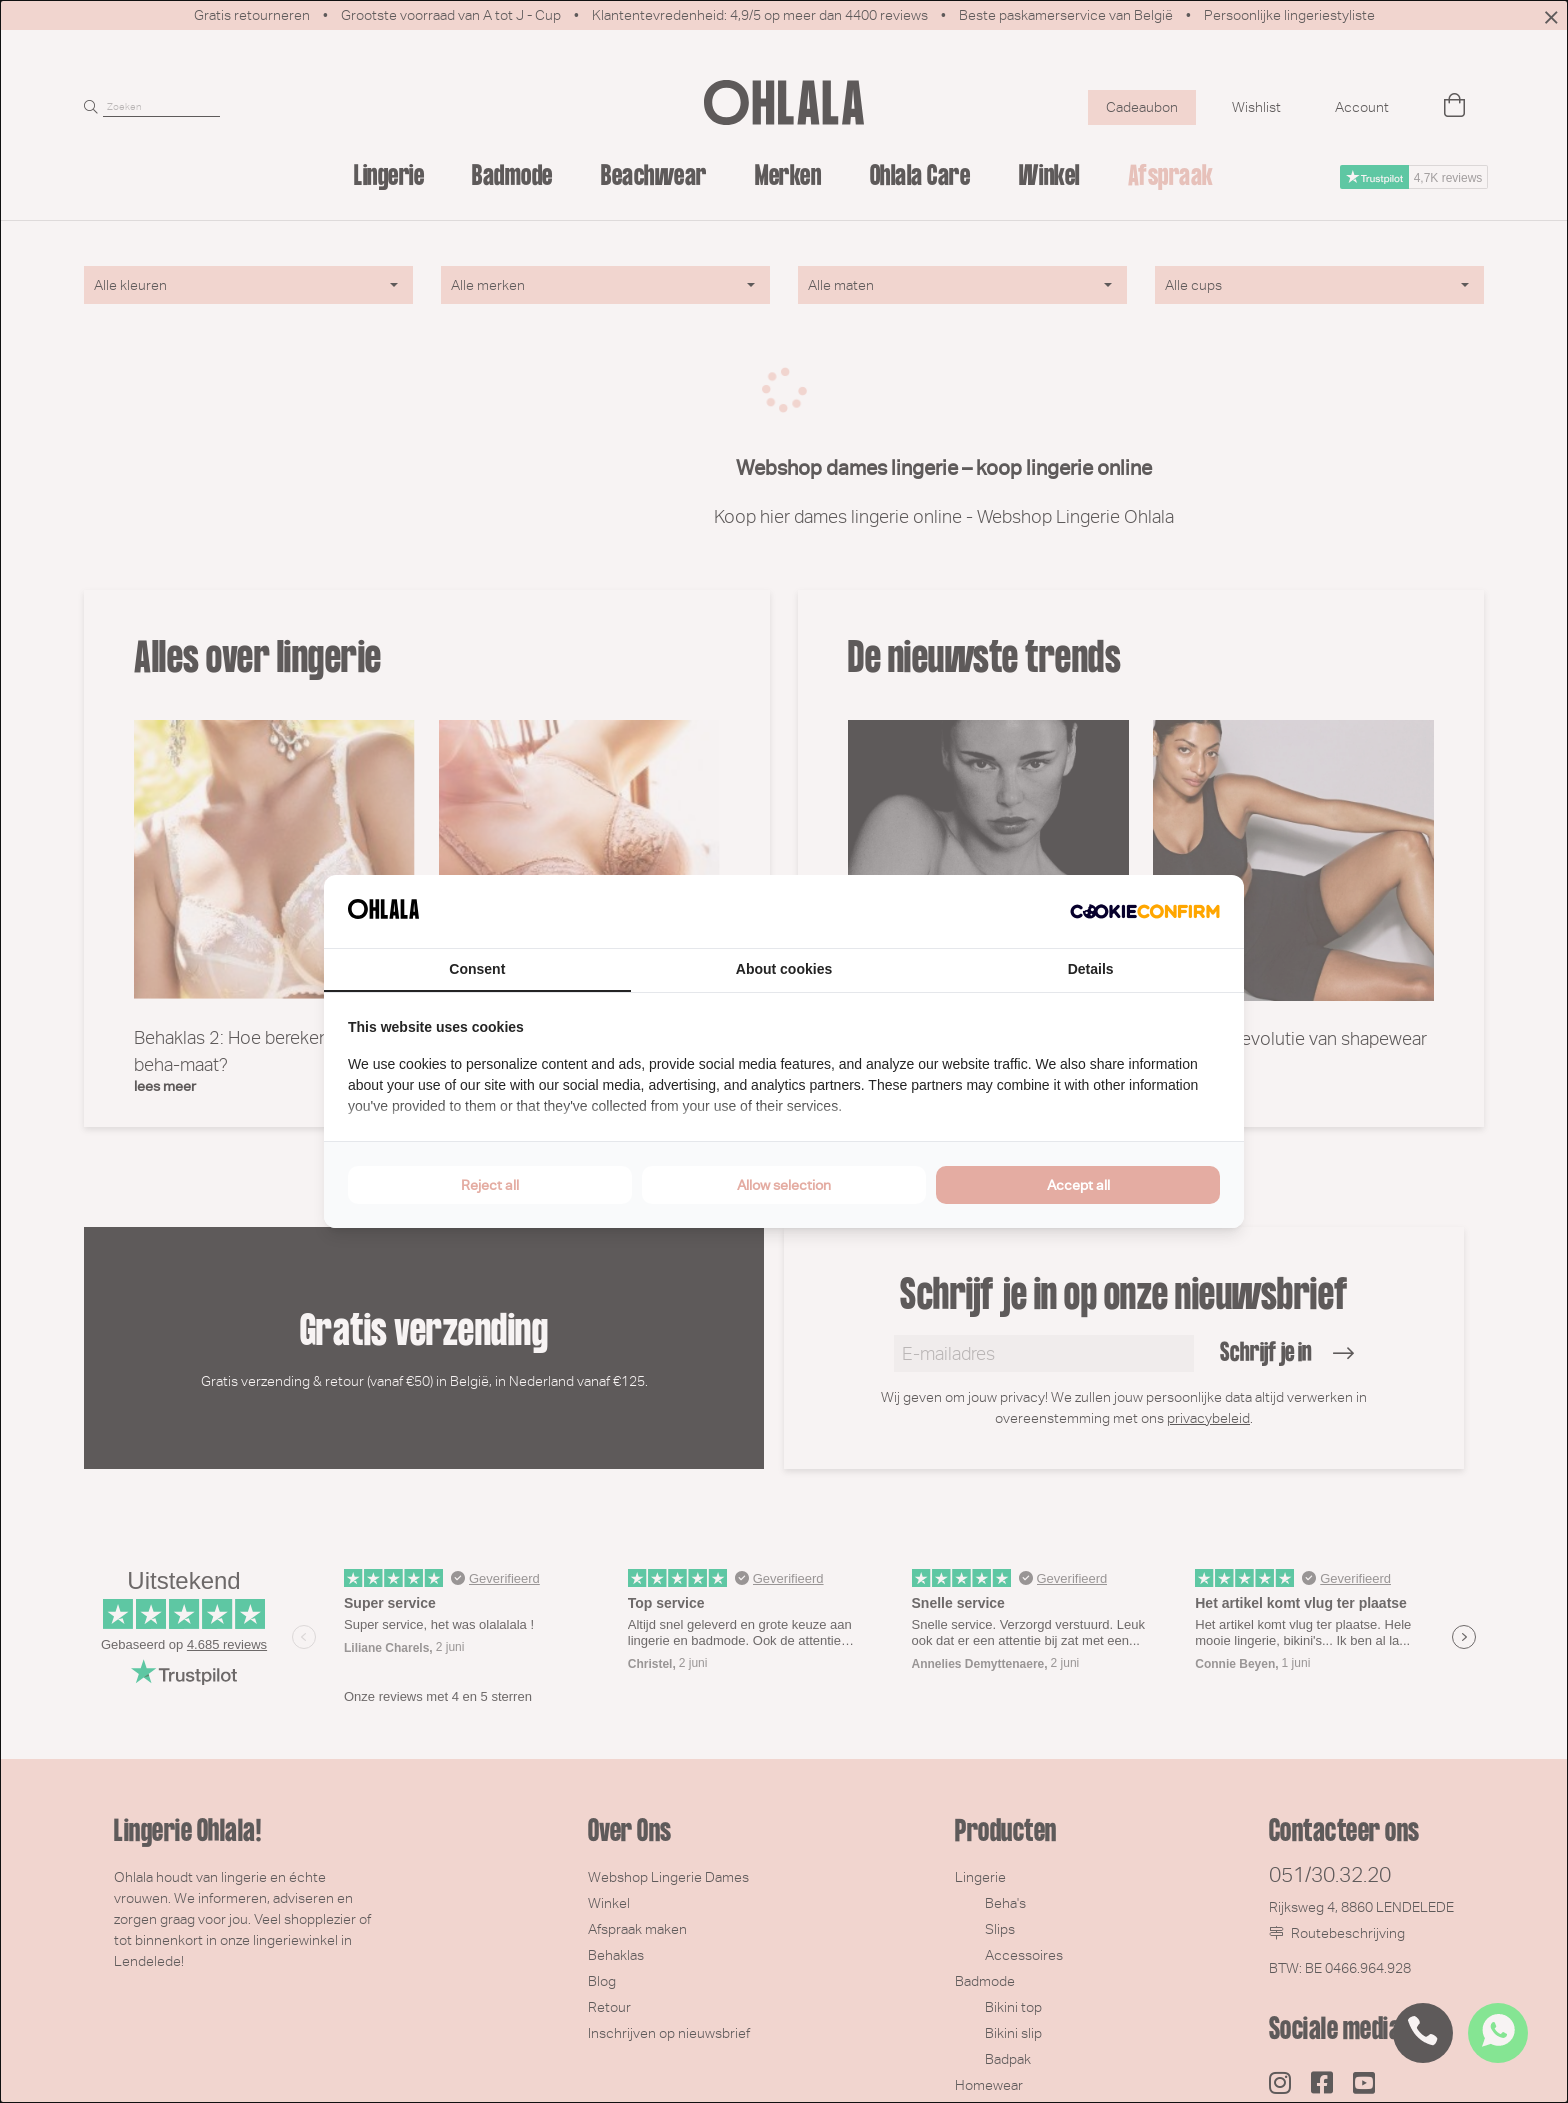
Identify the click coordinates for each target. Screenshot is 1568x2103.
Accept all (1078, 1185)
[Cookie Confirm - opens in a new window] (1145, 912)
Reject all (490, 1185)
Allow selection (784, 1185)
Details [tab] (1091, 969)
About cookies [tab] (784, 969)
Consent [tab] (477, 969)
